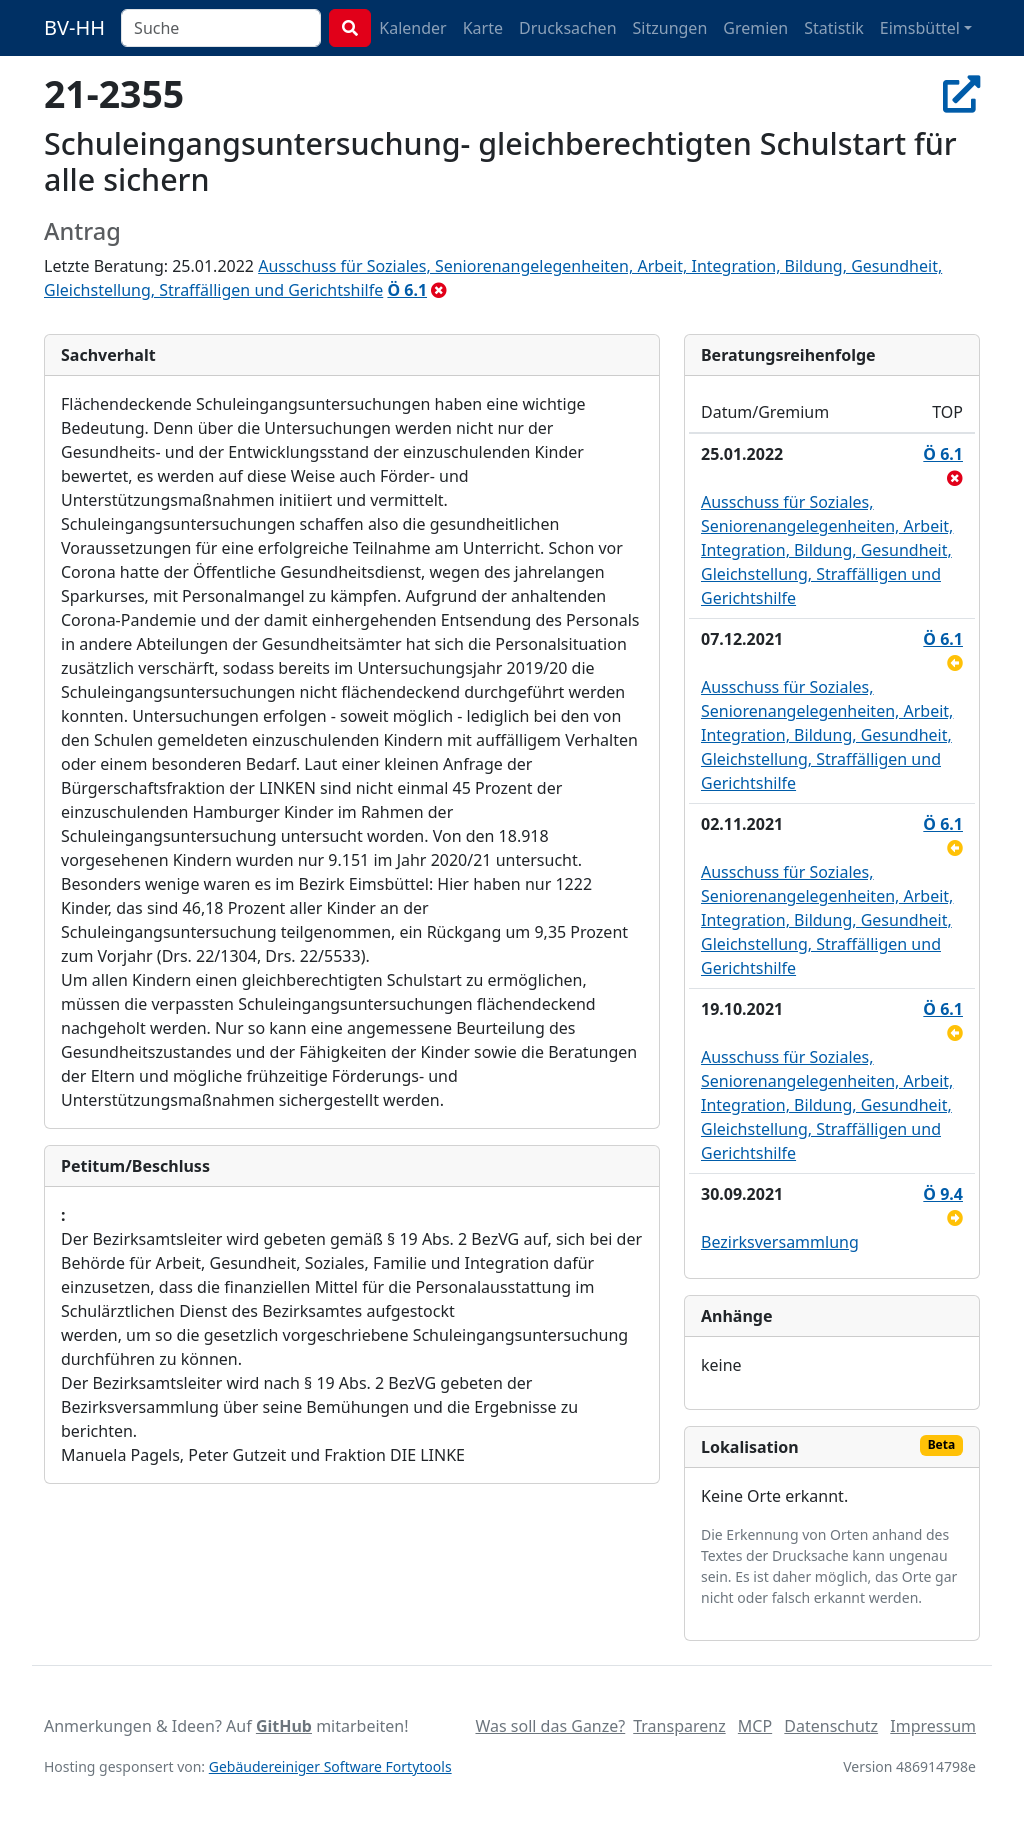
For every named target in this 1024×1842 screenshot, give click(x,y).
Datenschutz (831, 1726)
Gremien (755, 28)
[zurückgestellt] (955, 663)
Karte (483, 28)
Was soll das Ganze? (550, 1726)
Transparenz (679, 1726)
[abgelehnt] (439, 290)
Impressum (933, 1726)
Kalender (412, 28)
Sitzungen (670, 28)
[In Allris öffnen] (961, 93)
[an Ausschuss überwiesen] (955, 1218)
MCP (755, 1726)
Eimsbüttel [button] (920, 28)
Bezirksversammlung (780, 1242)
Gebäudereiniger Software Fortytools (330, 1766)
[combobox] (221, 28)
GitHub (284, 1726)
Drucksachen (568, 28)
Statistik (834, 28)
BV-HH (74, 27)
